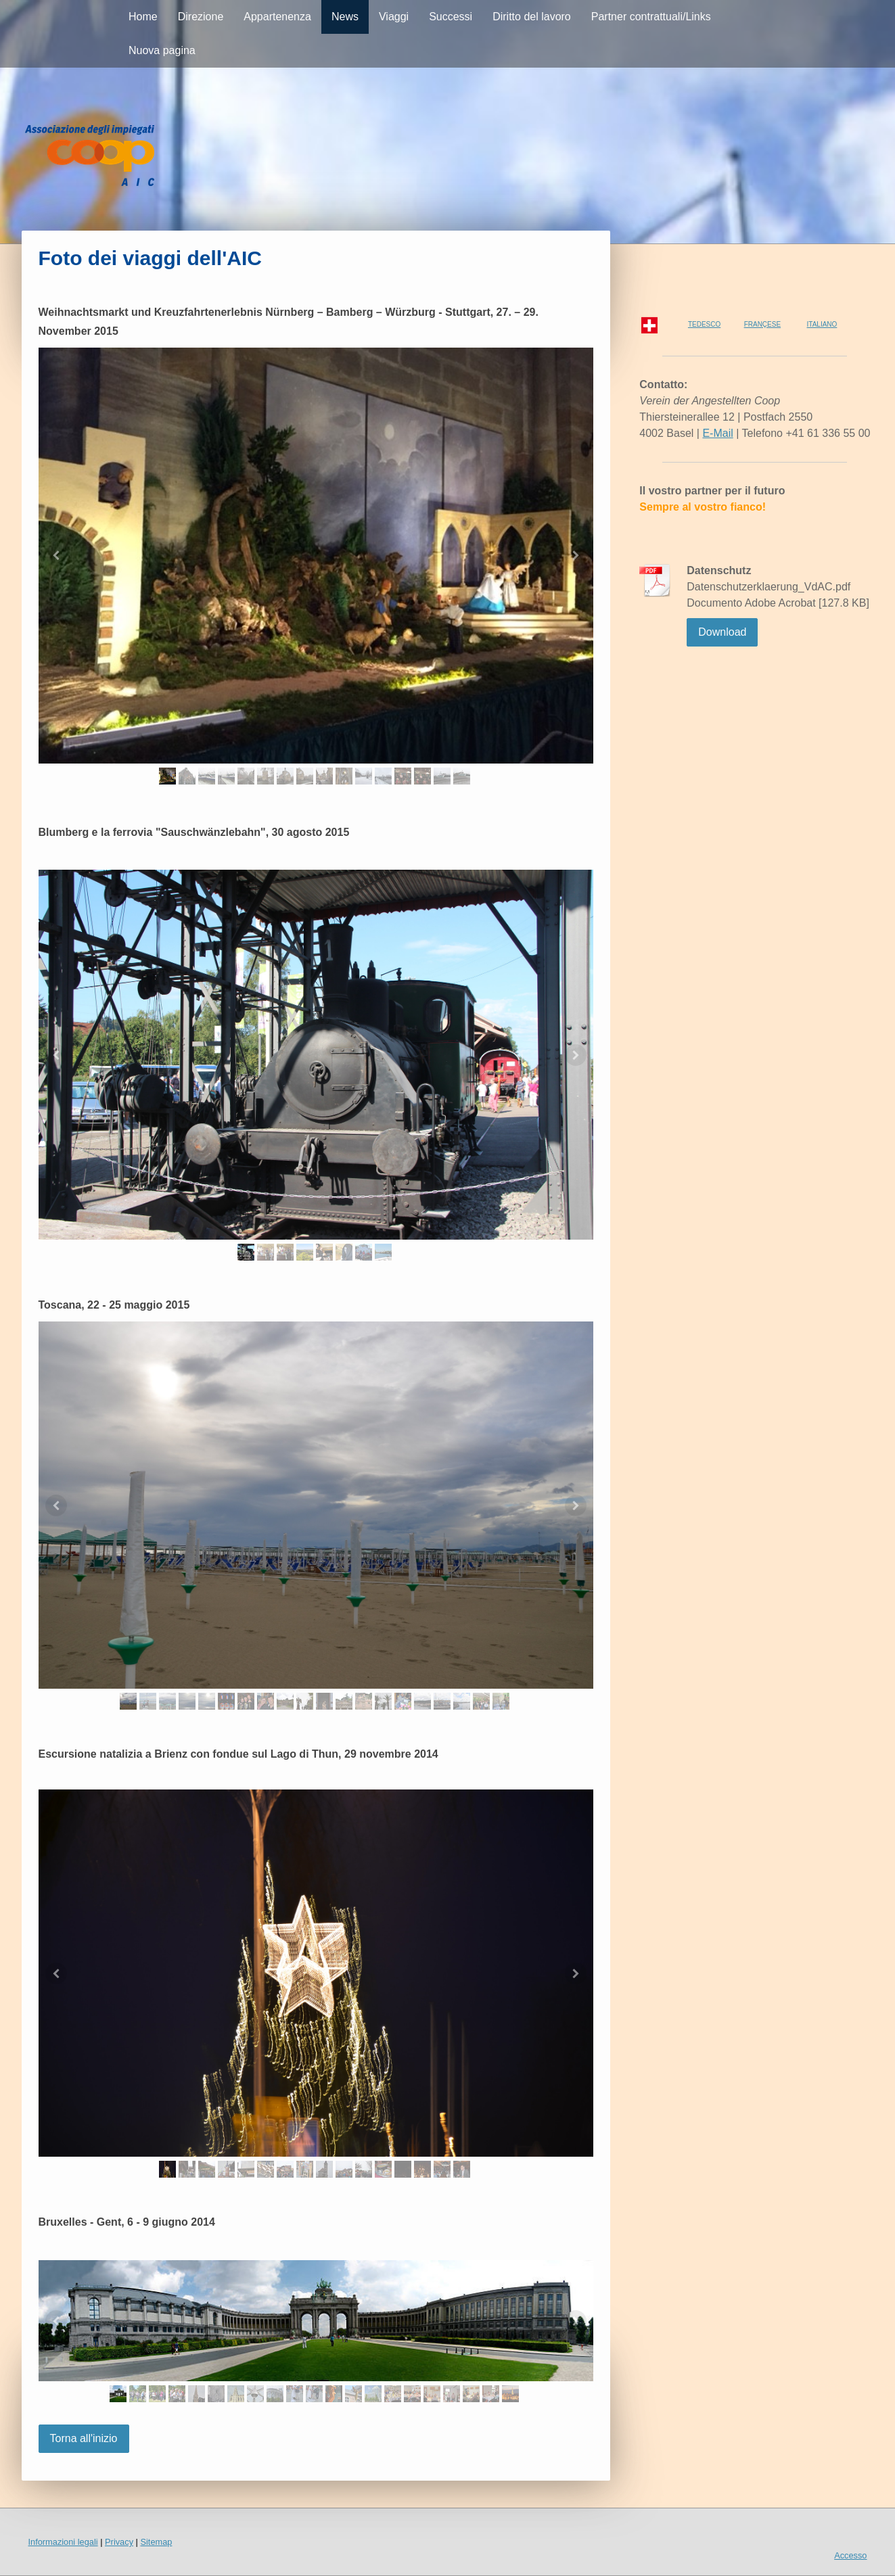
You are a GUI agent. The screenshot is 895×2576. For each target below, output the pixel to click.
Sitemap (156, 2542)
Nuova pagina (162, 50)
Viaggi (394, 16)
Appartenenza (277, 16)
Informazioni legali (63, 2542)
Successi (450, 16)
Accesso (850, 2555)
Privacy (119, 2542)
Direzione (201, 16)
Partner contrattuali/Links (651, 16)
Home (143, 16)
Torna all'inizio (84, 2438)
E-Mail (717, 433)
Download (722, 632)
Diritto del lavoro (531, 16)
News (345, 16)
